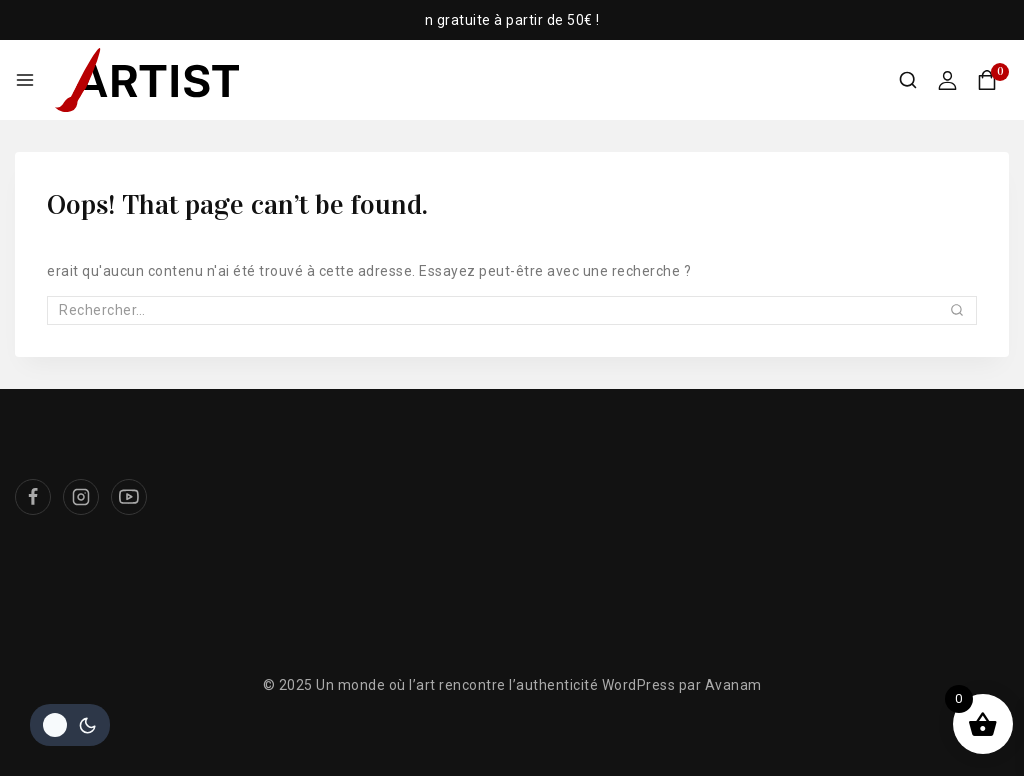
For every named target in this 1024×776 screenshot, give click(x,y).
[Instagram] (81, 497)
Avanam (733, 685)
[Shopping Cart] (993, 80)
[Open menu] (25, 80)
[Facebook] (33, 497)
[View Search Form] (908, 80)
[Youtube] (129, 497)
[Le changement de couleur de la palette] (70, 725)
